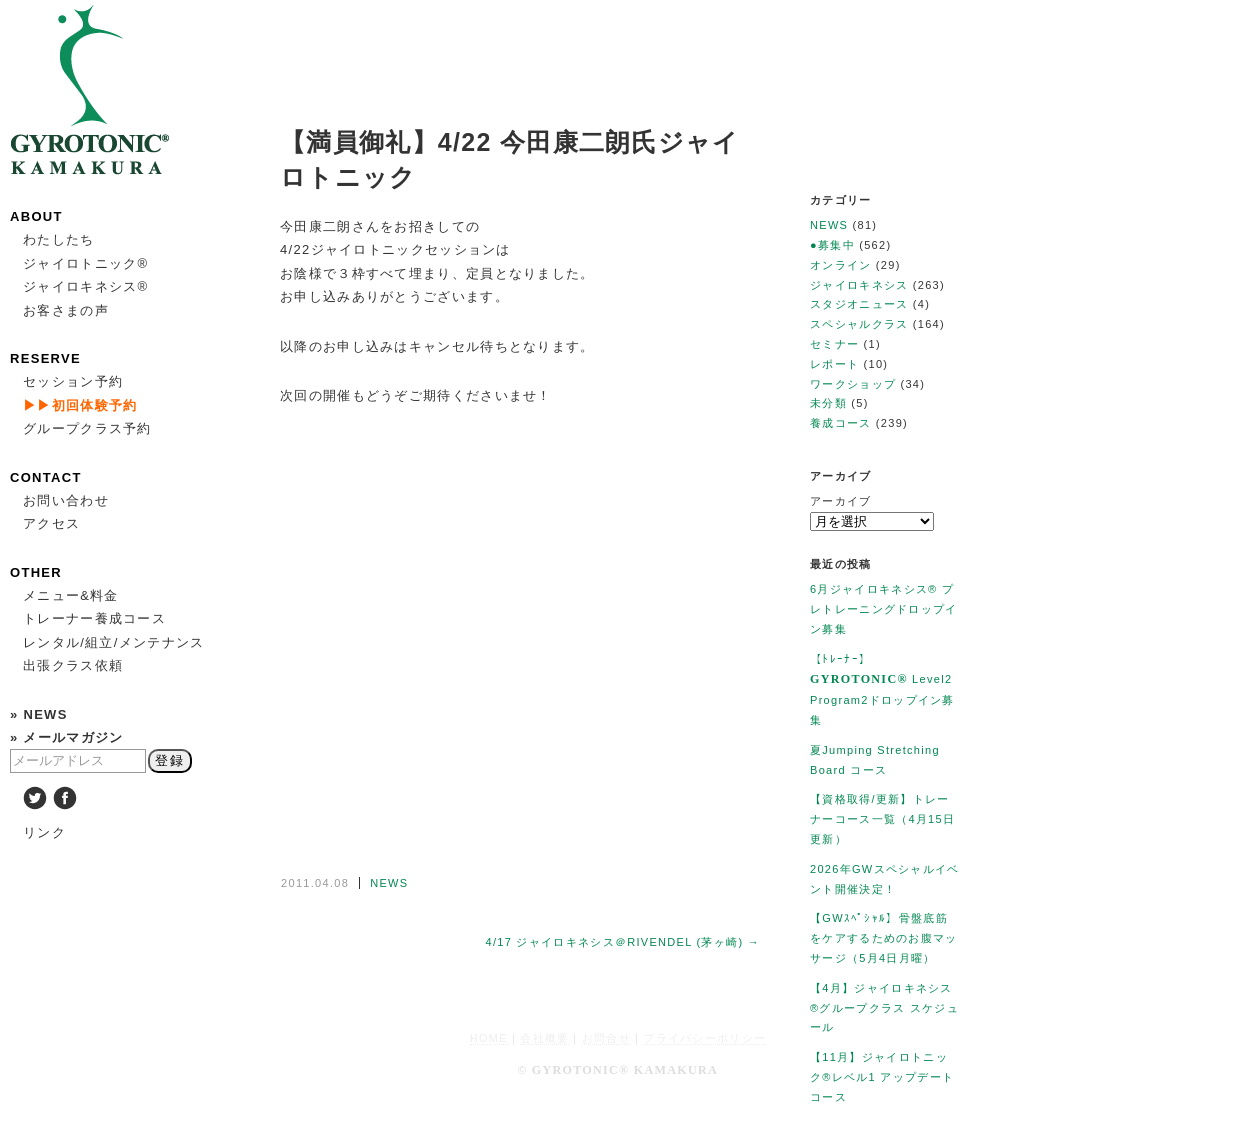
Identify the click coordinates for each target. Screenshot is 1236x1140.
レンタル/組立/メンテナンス (113, 642)
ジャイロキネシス (859, 285)
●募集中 (832, 245)
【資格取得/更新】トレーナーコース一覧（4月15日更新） (882, 819)
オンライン (841, 265)
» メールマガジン (67, 737)
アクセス (51, 523)
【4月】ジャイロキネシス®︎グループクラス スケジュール (884, 1008)
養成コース (841, 423)
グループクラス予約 (87, 428)
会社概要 (544, 1038)
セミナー (834, 344)
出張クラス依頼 (73, 665)
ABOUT (36, 216)
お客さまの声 (66, 310)
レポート (834, 364)
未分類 (828, 403)
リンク (44, 832)
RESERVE (45, 358)
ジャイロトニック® (85, 263)
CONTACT (46, 477)
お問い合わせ (66, 500)
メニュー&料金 (71, 595)
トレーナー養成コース (94, 618)
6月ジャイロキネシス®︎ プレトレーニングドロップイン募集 (884, 609)
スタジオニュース (859, 304)
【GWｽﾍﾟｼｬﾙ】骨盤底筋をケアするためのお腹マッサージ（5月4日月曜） (884, 938)
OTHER (36, 572)
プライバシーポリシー (704, 1038)
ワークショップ (853, 384)
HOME (489, 1038)
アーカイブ (841, 501)
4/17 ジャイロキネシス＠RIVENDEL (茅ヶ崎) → (622, 942)
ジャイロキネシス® (85, 286)
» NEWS (39, 714)
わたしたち (59, 239)
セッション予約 (73, 381)
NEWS (389, 883)
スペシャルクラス (859, 324)
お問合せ (606, 1038)
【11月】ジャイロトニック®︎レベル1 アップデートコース (882, 1077)
